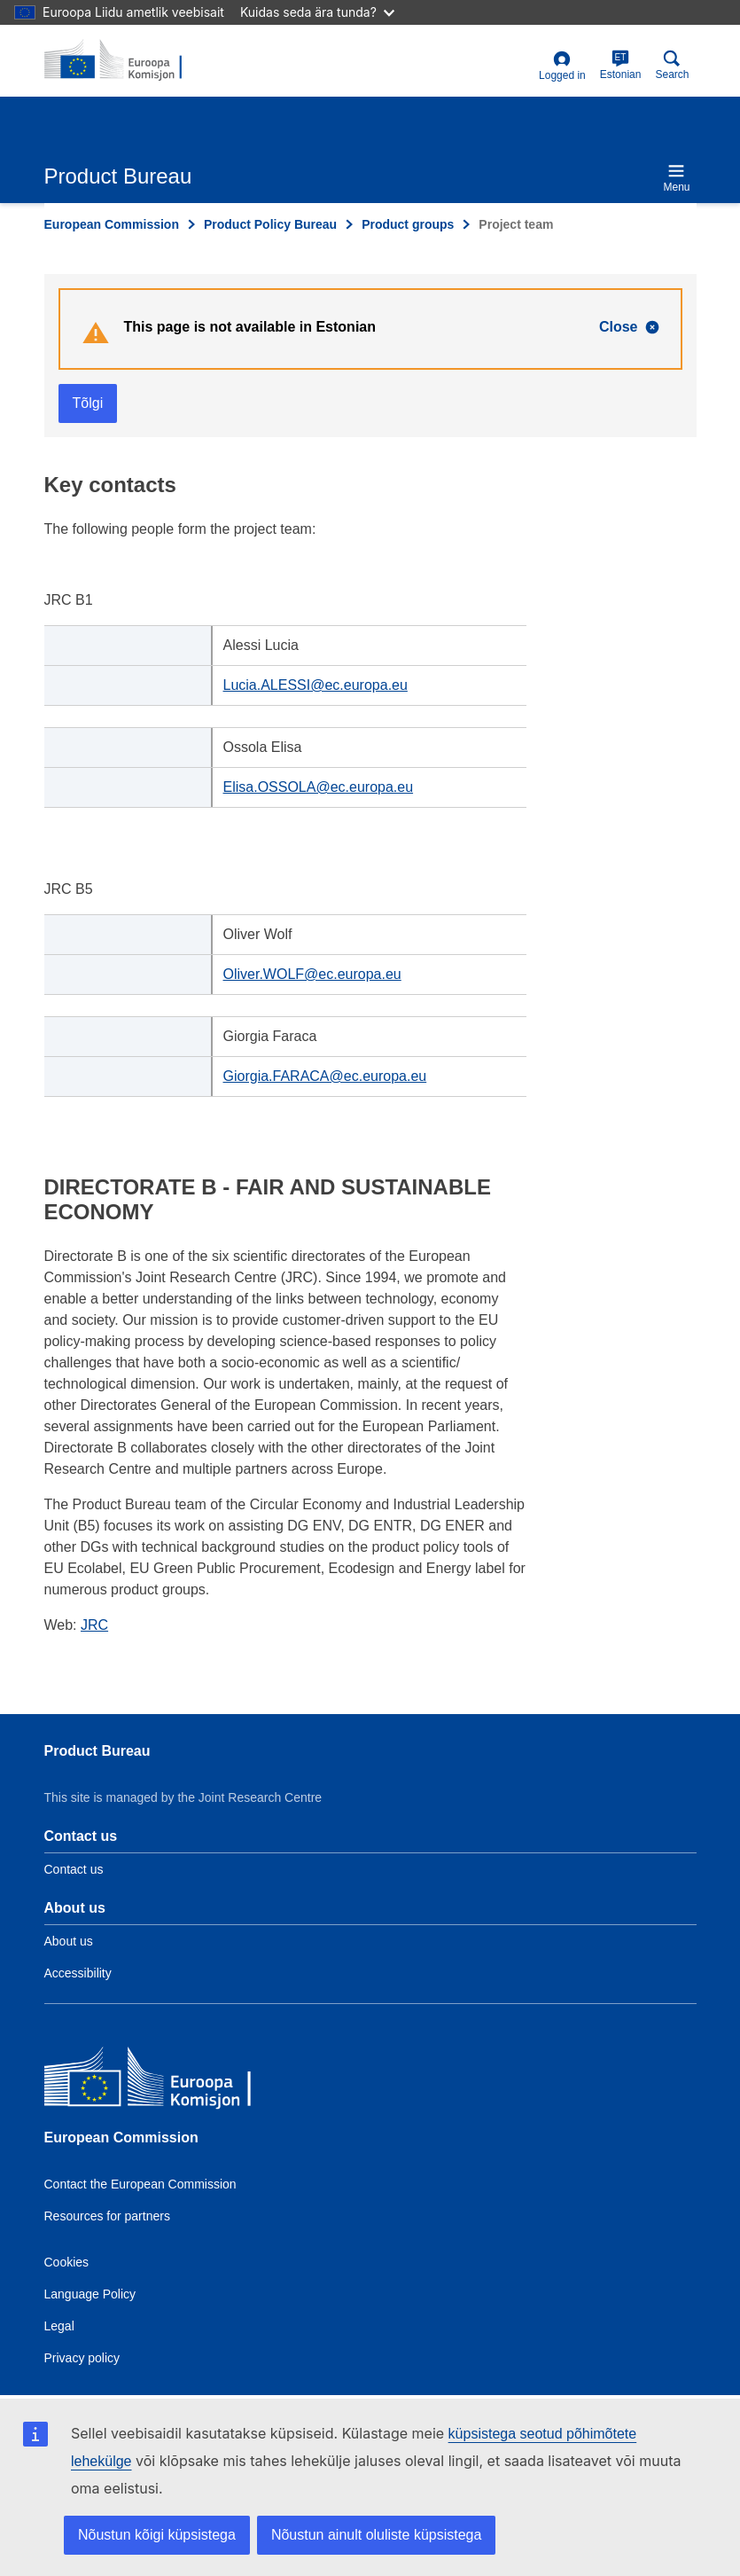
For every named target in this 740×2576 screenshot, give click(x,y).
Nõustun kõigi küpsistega (157, 2534)
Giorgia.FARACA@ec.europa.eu (325, 1076)
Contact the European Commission (140, 2184)
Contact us (74, 1869)
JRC (94, 1625)
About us (68, 1941)
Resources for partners (107, 2216)
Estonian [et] (621, 65)
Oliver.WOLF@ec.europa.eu (312, 974)
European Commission (111, 224)
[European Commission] (172, 2081)
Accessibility (78, 1973)
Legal (59, 2326)
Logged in (562, 66)
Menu (676, 177)
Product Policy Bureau (270, 224)
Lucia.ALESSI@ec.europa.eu (315, 685)
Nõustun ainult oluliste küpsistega (376, 2534)
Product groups (408, 224)
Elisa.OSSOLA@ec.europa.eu (318, 787)
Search (672, 65)
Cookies (67, 2262)
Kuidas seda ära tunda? (317, 12)
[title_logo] (130, 60)
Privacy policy (82, 2358)
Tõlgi (88, 403)
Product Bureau (97, 1750)
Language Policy (90, 2294)
